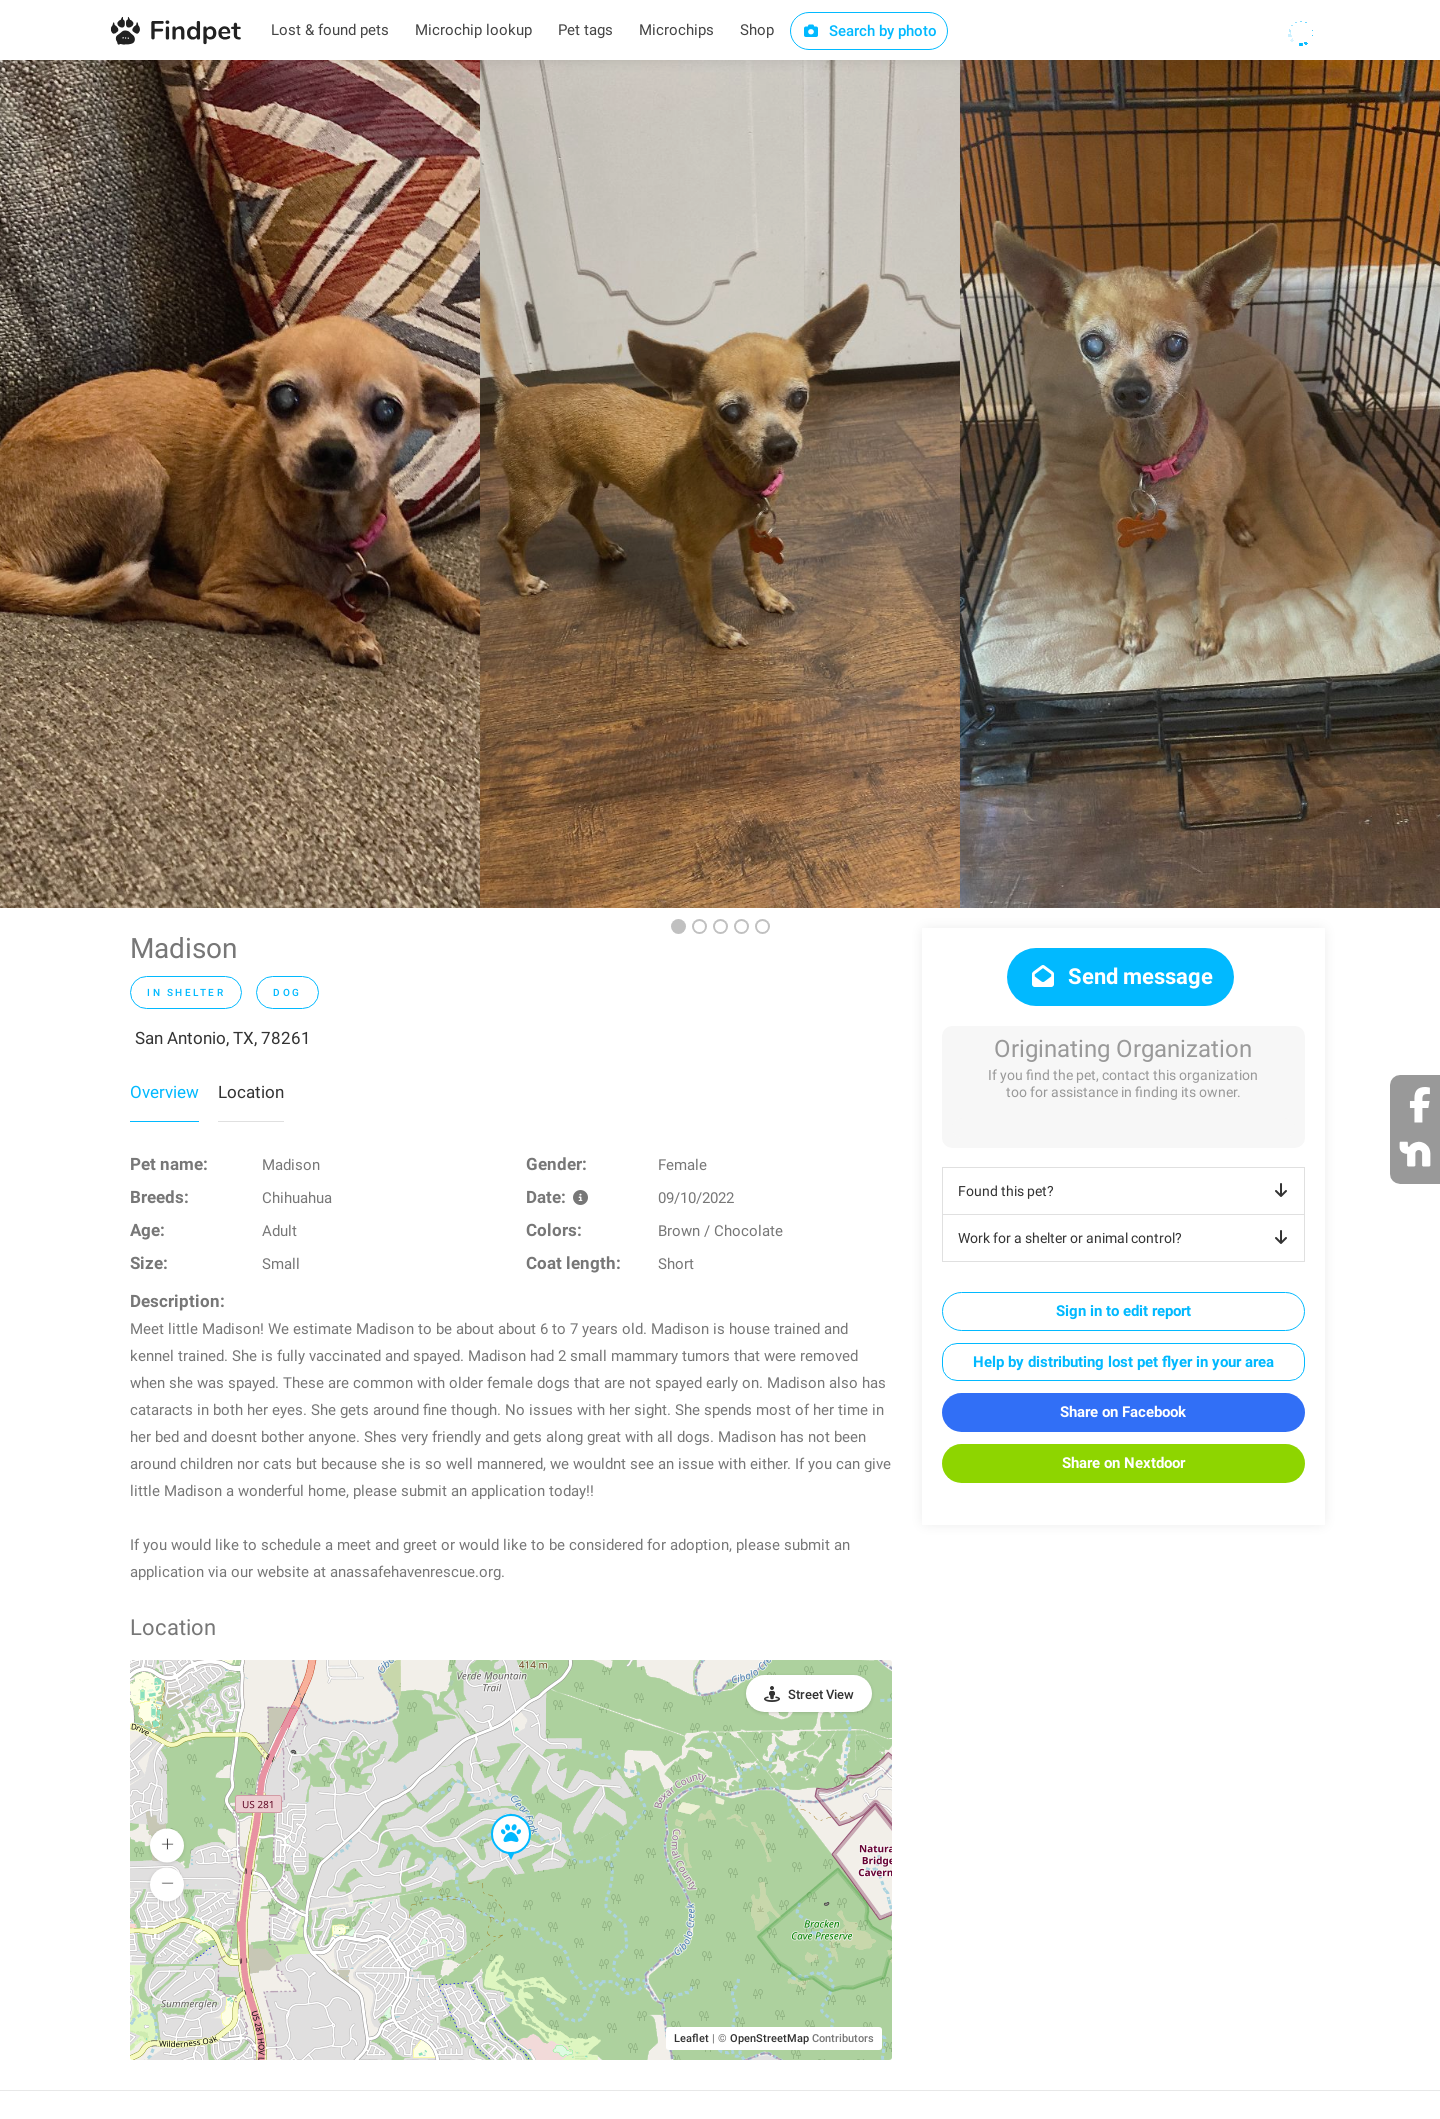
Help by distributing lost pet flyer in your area (1123, 1362)
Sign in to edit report (1123, 1311)
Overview (164, 1092)
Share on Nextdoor (1123, 1463)
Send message (1120, 976)
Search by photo (869, 31)
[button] (497, 1815)
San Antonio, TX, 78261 (223, 1038)
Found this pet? (1126, 1191)
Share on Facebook (1123, 1412)
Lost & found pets (330, 30)
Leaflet (691, 2038)
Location (251, 1092)
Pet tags (585, 30)
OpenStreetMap (769, 2038)
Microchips (676, 30)
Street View (821, 1694)
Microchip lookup (473, 30)
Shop (757, 30)
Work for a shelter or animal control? (1126, 1238)
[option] (240, 484)
